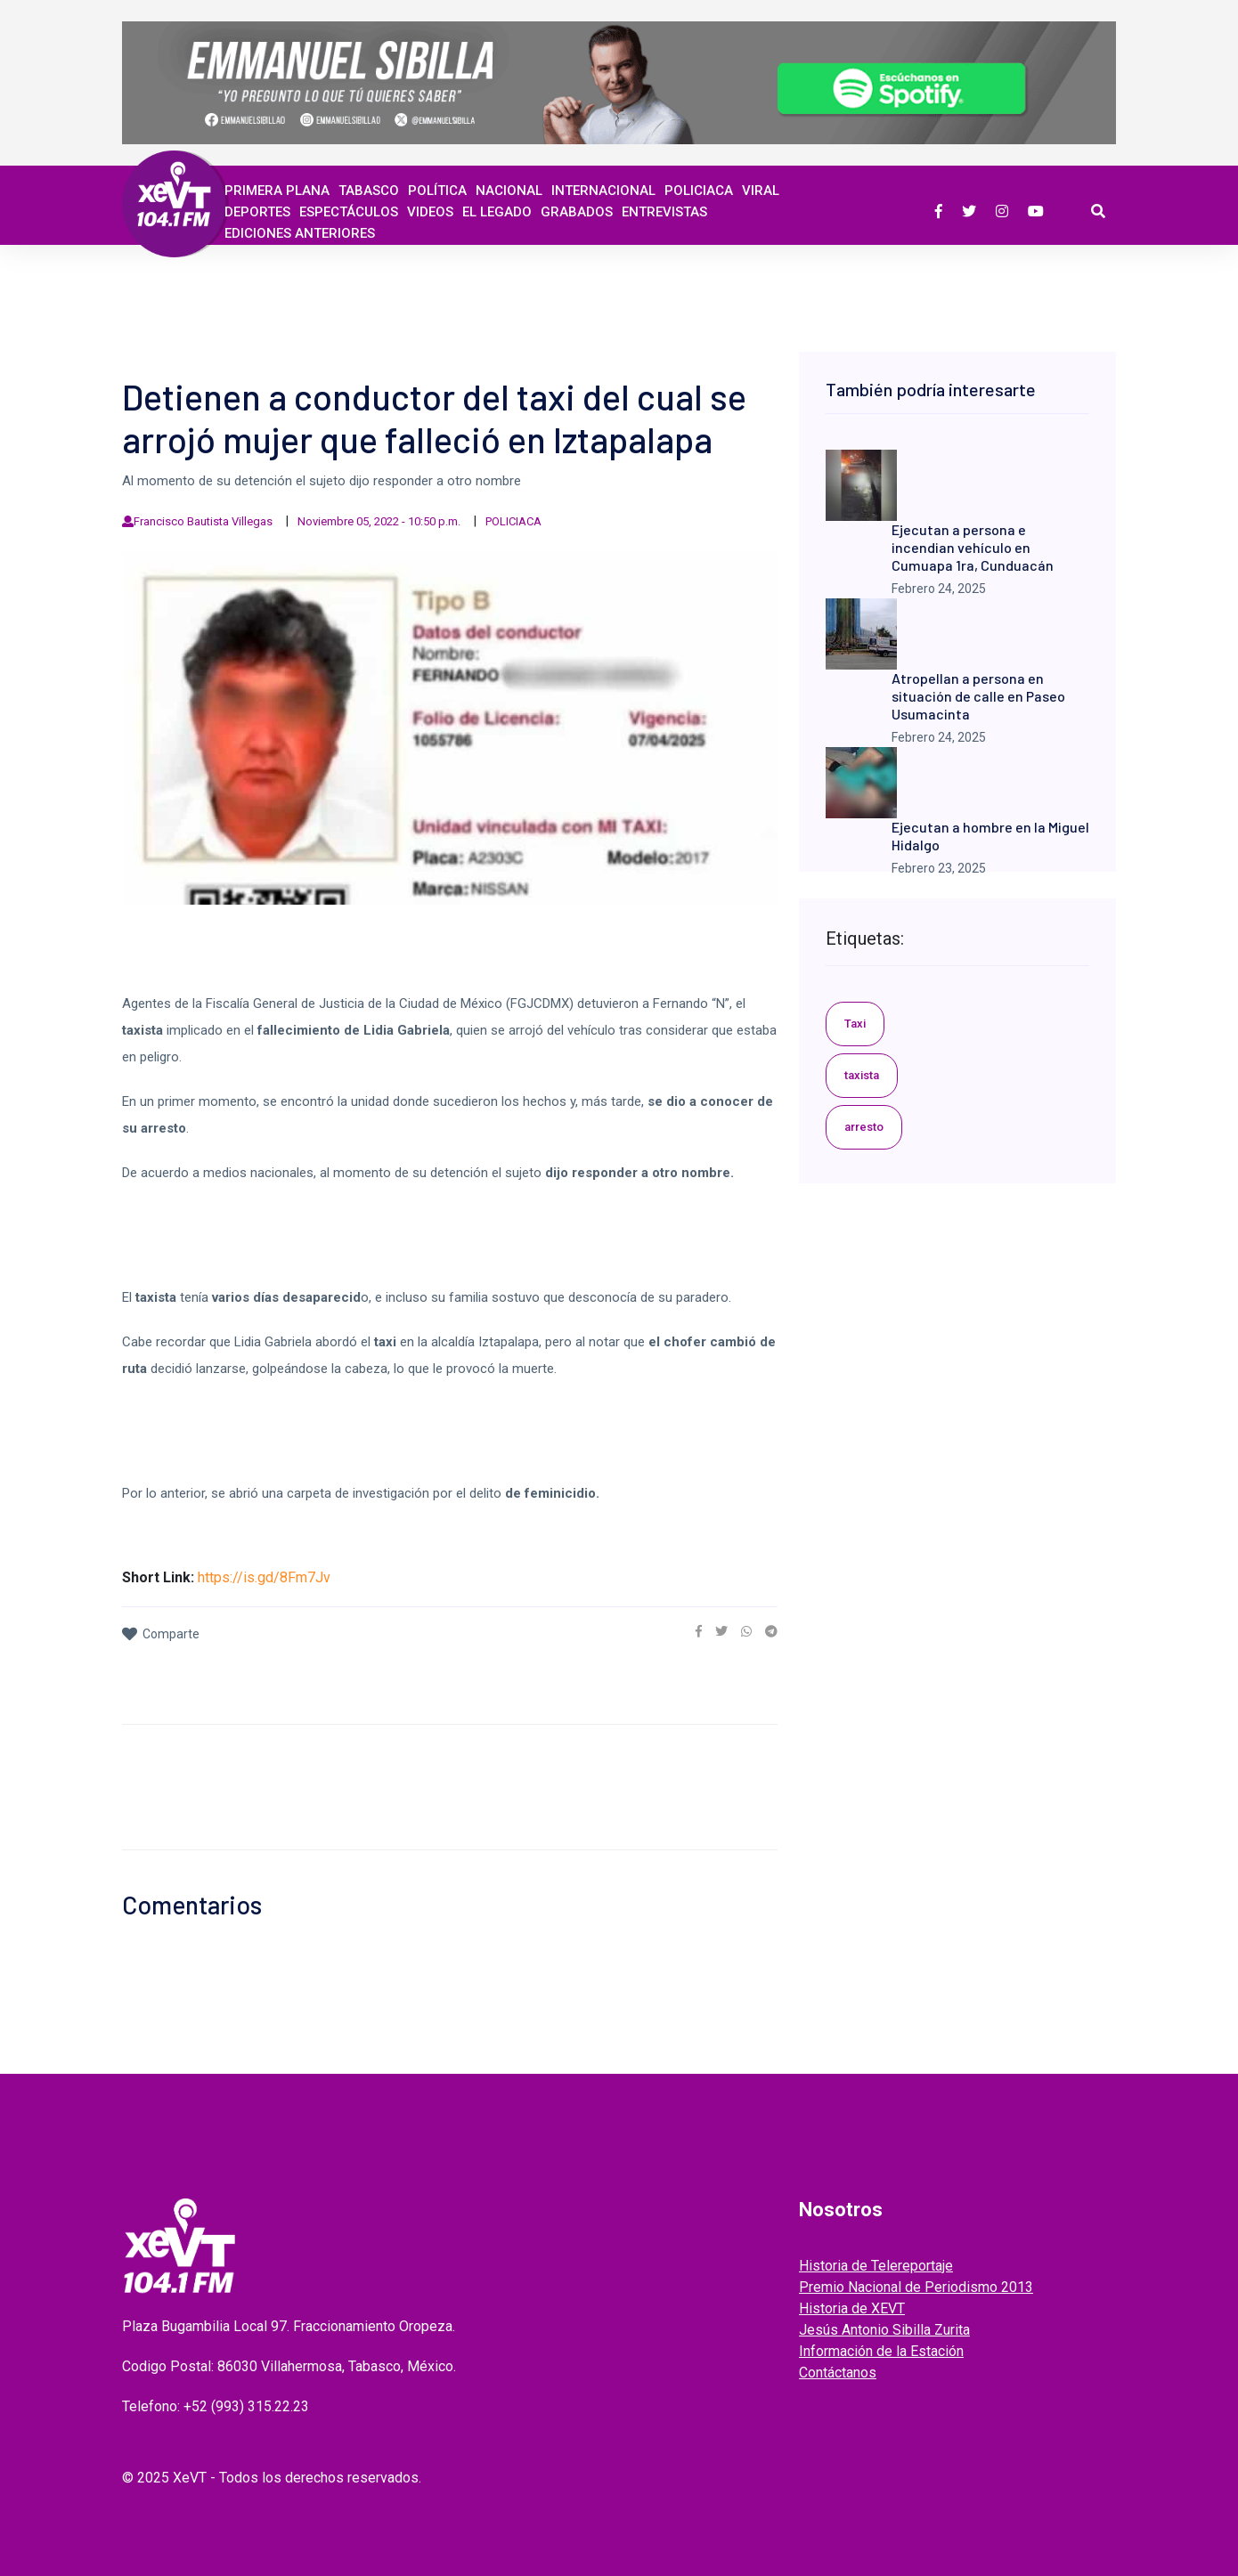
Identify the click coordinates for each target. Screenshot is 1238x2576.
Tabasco (368, 191)
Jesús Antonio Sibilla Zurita (884, 2329)
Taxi (855, 1023)
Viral (760, 191)
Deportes (257, 212)
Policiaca (698, 191)
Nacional (509, 191)
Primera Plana (277, 191)
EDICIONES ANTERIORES (299, 233)
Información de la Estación (881, 2351)
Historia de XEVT (852, 2308)
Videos (430, 212)
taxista (861, 1075)
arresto (864, 1127)
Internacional (603, 191)
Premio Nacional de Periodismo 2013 (916, 2287)
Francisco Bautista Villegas (203, 521)
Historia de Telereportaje (876, 2265)
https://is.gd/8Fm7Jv (264, 1577)
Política (437, 191)
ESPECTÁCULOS (348, 212)
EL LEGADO (497, 212)
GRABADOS (577, 212)
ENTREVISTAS (664, 212)
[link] (699, 1631)
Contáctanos (837, 2372)
